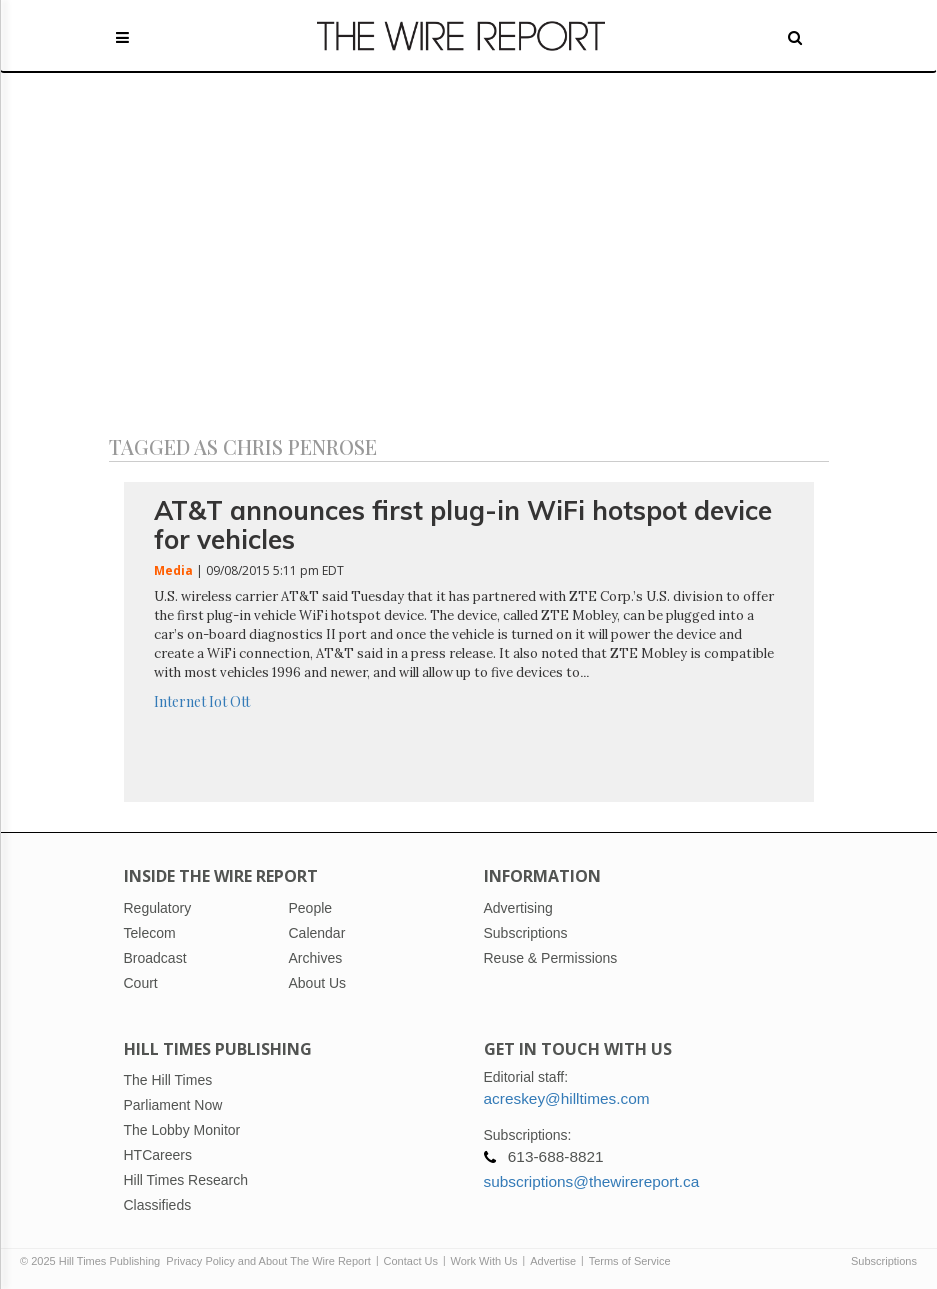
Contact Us (411, 1261)
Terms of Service (630, 1261)
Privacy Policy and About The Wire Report (268, 1261)
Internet (180, 701)
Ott (240, 701)
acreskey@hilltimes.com (567, 1098)
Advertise (553, 1261)
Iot (218, 701)
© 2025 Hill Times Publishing (93, 1261)
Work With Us (484, 1261)
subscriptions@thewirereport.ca (592, 1181)
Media (173, 570)
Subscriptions (884, 1261)
